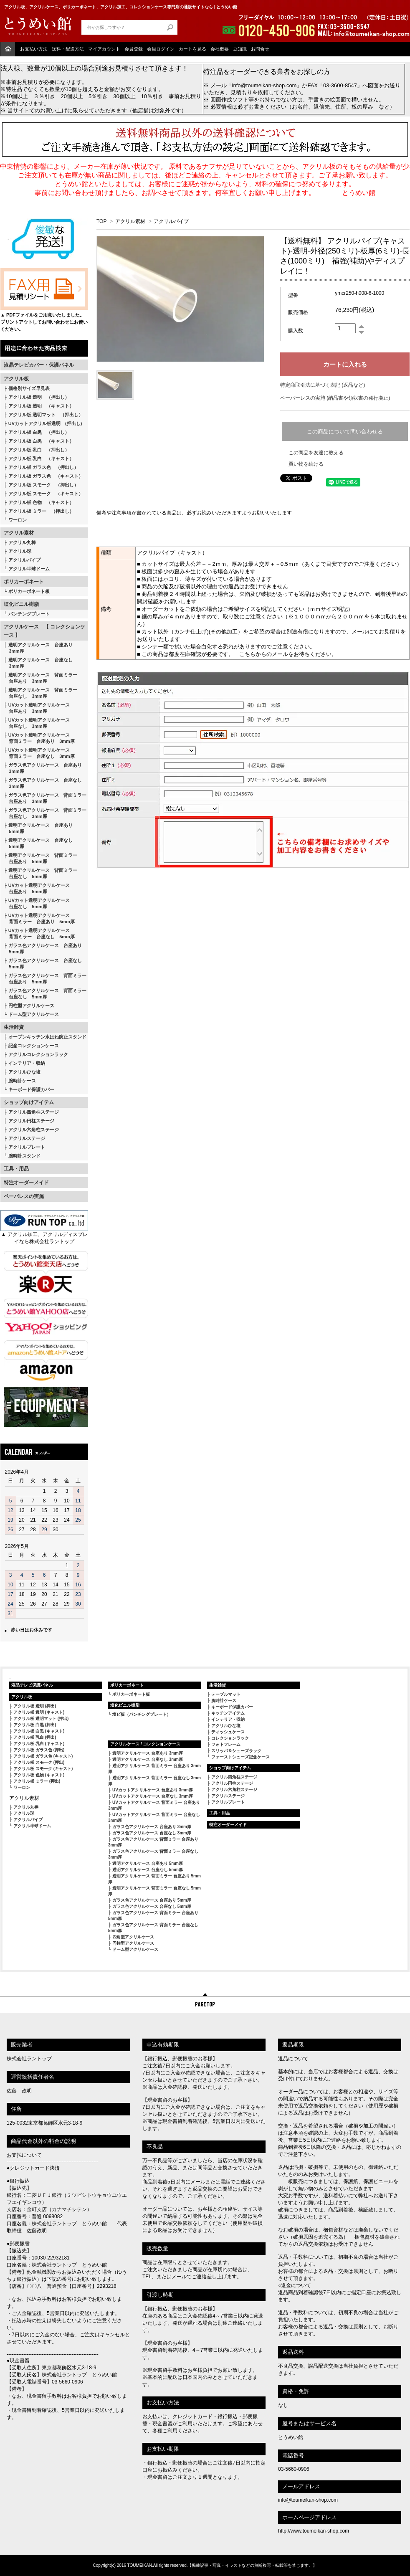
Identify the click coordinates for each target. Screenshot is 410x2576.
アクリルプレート (26, 1147)
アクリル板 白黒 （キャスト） (41, 440)
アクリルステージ (26, 1138)
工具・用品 (16, 1169)
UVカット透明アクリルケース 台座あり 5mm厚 (37, 888)
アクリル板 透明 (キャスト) (38, 1712)
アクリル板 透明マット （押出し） (45, 414)
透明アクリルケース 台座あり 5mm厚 (38, 828)
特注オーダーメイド (26, 1182)
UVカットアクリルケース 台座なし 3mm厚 (152, 1796)
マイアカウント (104, 48)
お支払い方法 (34, 48)
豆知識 (240, 48)
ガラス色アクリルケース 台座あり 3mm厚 (43, 768)
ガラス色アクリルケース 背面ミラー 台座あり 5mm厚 (45, 978)
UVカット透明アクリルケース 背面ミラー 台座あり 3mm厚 (39, 738)
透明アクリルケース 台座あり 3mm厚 (38, 647)
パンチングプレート (29, 613)
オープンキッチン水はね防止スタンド (47, 1036)
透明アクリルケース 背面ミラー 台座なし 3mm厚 (40, 693)
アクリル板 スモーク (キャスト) (43, 1768)
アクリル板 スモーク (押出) (38, 1762)
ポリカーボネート (24, 582)
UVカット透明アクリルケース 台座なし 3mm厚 (37, 723)
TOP (101, 221)
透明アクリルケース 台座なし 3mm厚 (38, 663)
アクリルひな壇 (24, 1071)
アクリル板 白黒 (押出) (34, 1724)
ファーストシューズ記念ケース (240, 1757)
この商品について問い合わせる (345, 431)
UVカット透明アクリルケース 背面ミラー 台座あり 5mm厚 (39, 918)
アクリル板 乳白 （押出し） (38, 449)
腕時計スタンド (24, 1155)
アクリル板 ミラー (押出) (36, 1781)
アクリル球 (19, 551)
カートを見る (192, 48)
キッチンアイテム (228, 1713)
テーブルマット (225, 1694)
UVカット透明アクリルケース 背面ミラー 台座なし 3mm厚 (39, 753)
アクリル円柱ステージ (31, 1120)
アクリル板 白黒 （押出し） (38, 432)
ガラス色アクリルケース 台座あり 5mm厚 (43, 948)
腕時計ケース (22, 1080)
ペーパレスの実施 (24, 1196)
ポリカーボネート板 (29, 591)
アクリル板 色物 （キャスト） (41, 502)
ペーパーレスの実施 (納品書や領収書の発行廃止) (335, 398)
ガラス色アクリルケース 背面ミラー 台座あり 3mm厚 (45, 798)
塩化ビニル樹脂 (21, 604)
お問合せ (260, 48)
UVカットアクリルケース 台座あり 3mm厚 (152, 1790)
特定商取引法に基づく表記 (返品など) (322, 385)
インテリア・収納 (26, 1063)
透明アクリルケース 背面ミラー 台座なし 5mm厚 (40, 873)
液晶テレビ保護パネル (32, 1685)
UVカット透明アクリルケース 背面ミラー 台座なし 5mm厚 (39, 933)
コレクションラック (230, 1738)
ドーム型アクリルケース (33, 1014)
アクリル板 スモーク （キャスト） (45, 493)
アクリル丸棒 (22, 542)
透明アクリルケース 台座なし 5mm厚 (38, 843)
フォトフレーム (225, 1744)
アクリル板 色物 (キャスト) (38, 1775)
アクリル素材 (19, 533)
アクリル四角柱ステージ (33, 1111)
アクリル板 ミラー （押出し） (41, 511)
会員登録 (133, 48)
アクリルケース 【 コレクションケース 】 (44, 631)
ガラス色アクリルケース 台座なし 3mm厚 (43, 783)
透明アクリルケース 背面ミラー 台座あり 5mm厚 (40, 858)
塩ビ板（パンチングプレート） (141, 1714)
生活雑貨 (14, 1027)
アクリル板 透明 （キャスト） (41, 405)
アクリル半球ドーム (29, 568)
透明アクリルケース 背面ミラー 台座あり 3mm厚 (40, 678)
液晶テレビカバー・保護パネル (39, 365)
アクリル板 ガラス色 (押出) (38, 1750)
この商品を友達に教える (316, 453)
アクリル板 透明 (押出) (34, 1706)
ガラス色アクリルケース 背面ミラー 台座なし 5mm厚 (45, 993)
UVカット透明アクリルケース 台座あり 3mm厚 (37, 708)
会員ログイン (161, 48)
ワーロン (17, 519)
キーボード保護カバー (31, 1089)
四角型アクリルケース (133, 1937)
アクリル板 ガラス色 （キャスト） (45, 476)
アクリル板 (16, 379)
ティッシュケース (228, 1732)
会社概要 (219, 48)
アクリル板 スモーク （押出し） (43, 484)
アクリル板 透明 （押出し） (38, 397)
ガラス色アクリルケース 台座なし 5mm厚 (43, 963)
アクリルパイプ (24, 559)
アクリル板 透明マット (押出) (40, 1718)
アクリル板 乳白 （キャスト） (41, 458)
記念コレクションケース (33, 1045)
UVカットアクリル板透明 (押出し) (45, 423)
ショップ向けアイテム (29, 1102)
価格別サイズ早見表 (29, 388)
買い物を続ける (306, 464)
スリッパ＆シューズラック (236, 1750)
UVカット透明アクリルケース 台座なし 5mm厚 (37, 903)
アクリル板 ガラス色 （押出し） (43, 467)
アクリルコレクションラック (38, 1054)
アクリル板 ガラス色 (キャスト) (43, 1756)
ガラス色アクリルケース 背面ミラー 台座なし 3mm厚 (45, 813)
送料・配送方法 (68, 48)
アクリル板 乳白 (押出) (34, 1737)
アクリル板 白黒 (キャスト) (38, 1731)
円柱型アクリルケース (31, 1005)
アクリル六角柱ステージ (33, 1129)
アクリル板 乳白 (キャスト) (38, 1743)
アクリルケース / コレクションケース (145, 1744)
